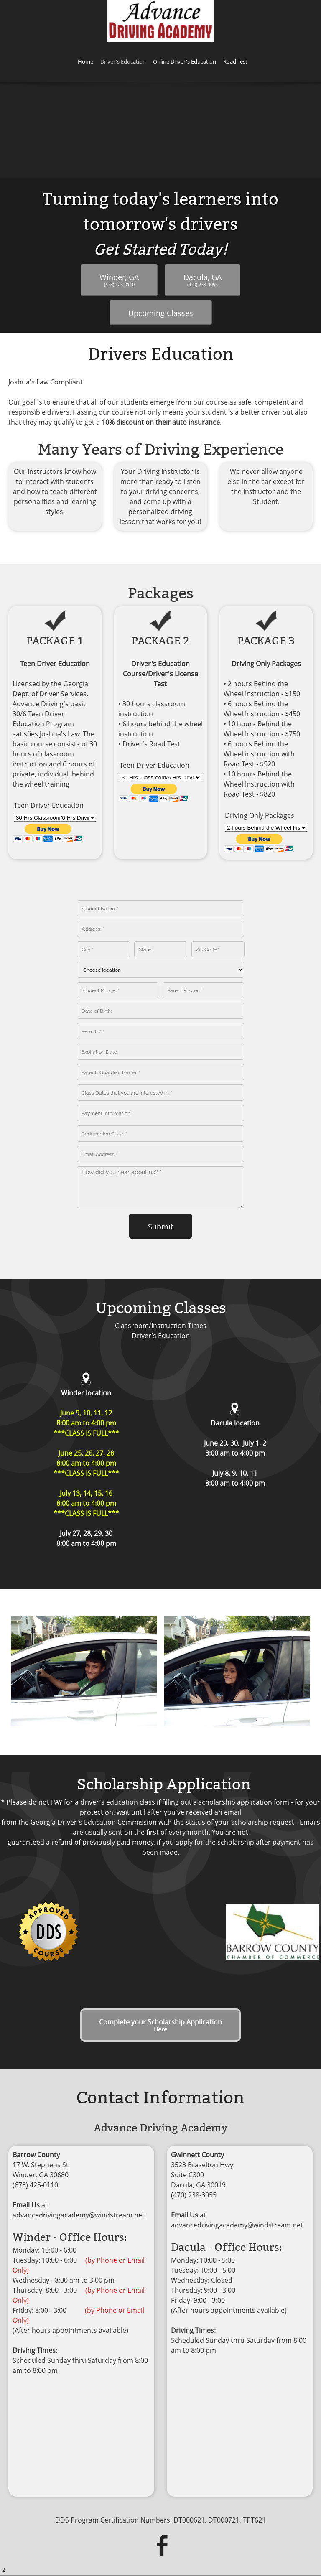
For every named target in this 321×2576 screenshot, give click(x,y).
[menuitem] (85, 63)
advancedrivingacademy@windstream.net (79, 2152)
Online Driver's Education (185, 2534)
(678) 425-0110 (35, 2122)
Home (62, 2534)
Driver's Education (108, 2534)
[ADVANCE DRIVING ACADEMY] (160, 21)
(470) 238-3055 (194, 2132)
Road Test (248, 2534)
